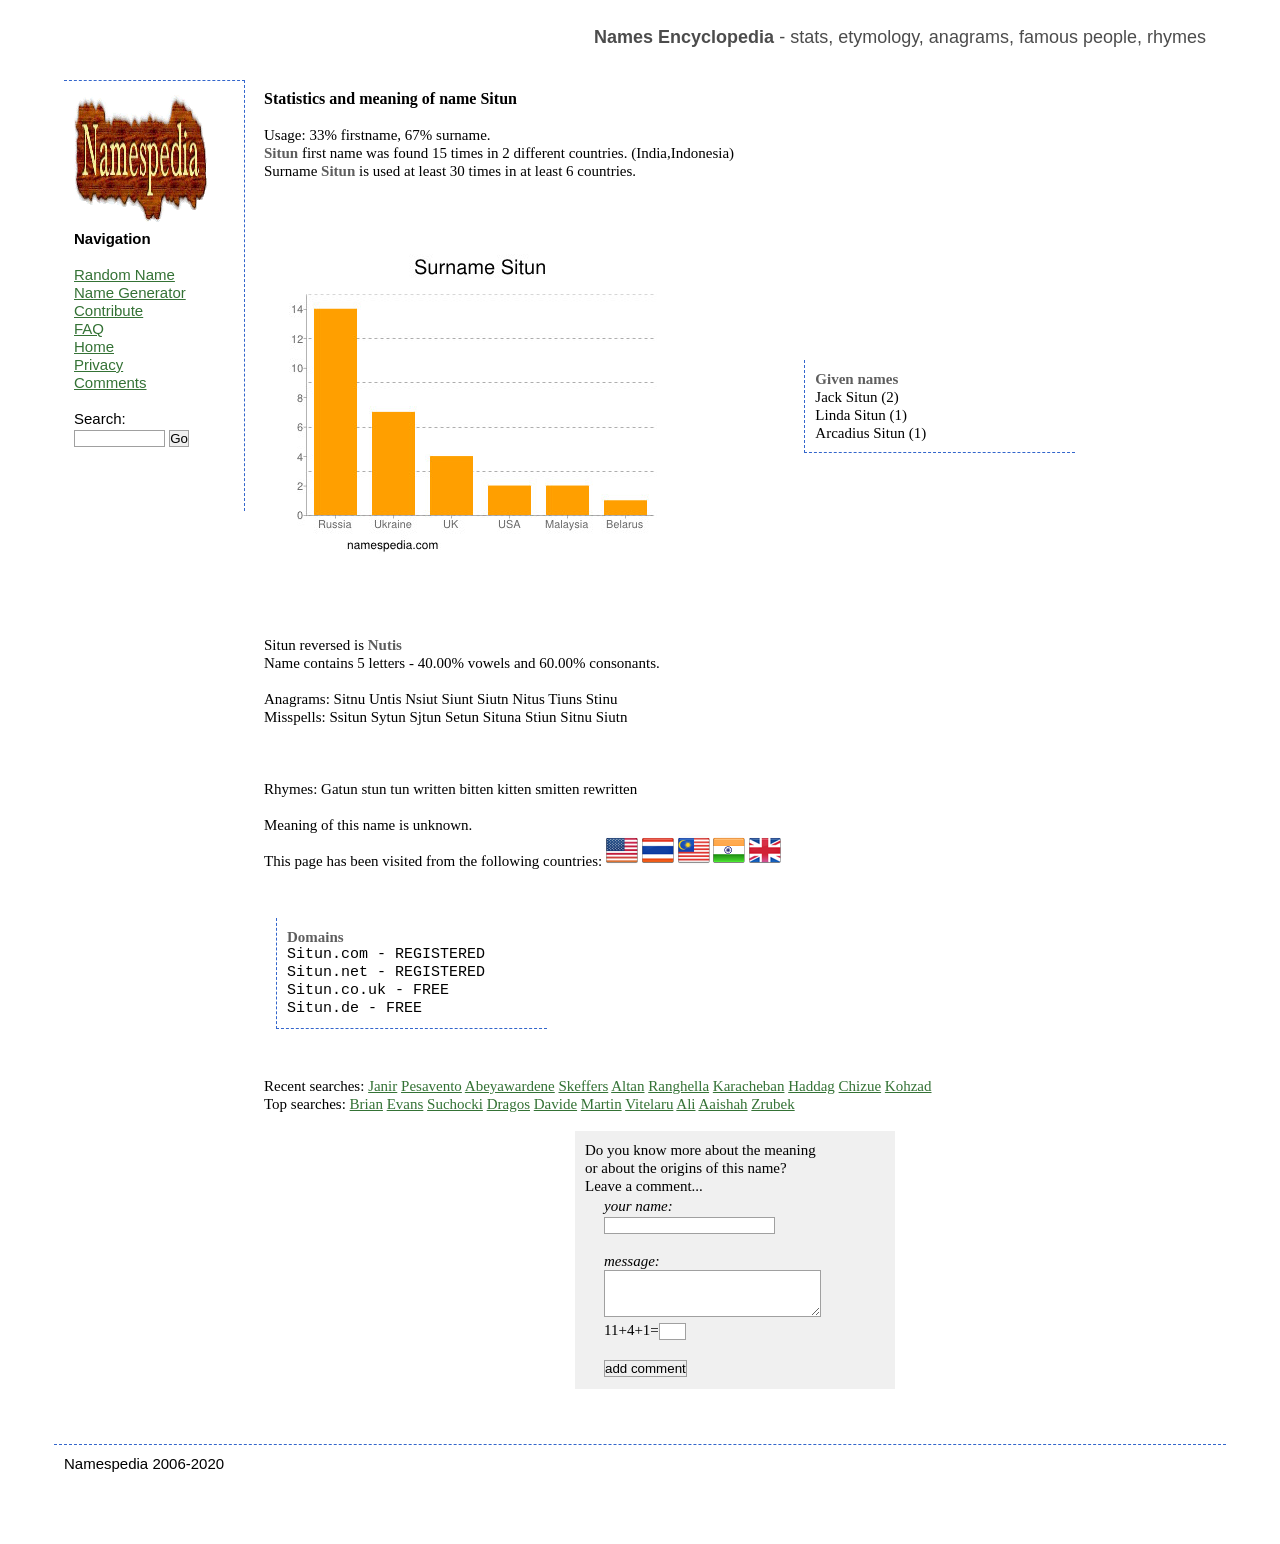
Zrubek (772, 1104)
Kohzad (908, 1086)
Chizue (860, 1086)
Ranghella (678, 1086)
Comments (110, 382)
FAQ (89, 328)
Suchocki (455, 1104)
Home (94, 346)
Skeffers (584, 1086)
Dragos (508, 1104)
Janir (382, 1086)
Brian (366, 1104)
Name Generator (130, 292)
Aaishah (722, 1104)
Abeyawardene (510, 1086)
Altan (627, 1086)
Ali (685, 1104)
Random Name (124, 274)
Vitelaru (649, 1104)
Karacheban (749, 1086)
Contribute (108, 310)
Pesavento (431, 1086)
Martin (601, 1104)
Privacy (98, 364)
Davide (555, 1104)
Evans (405, 1104)
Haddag (811, 1086)
